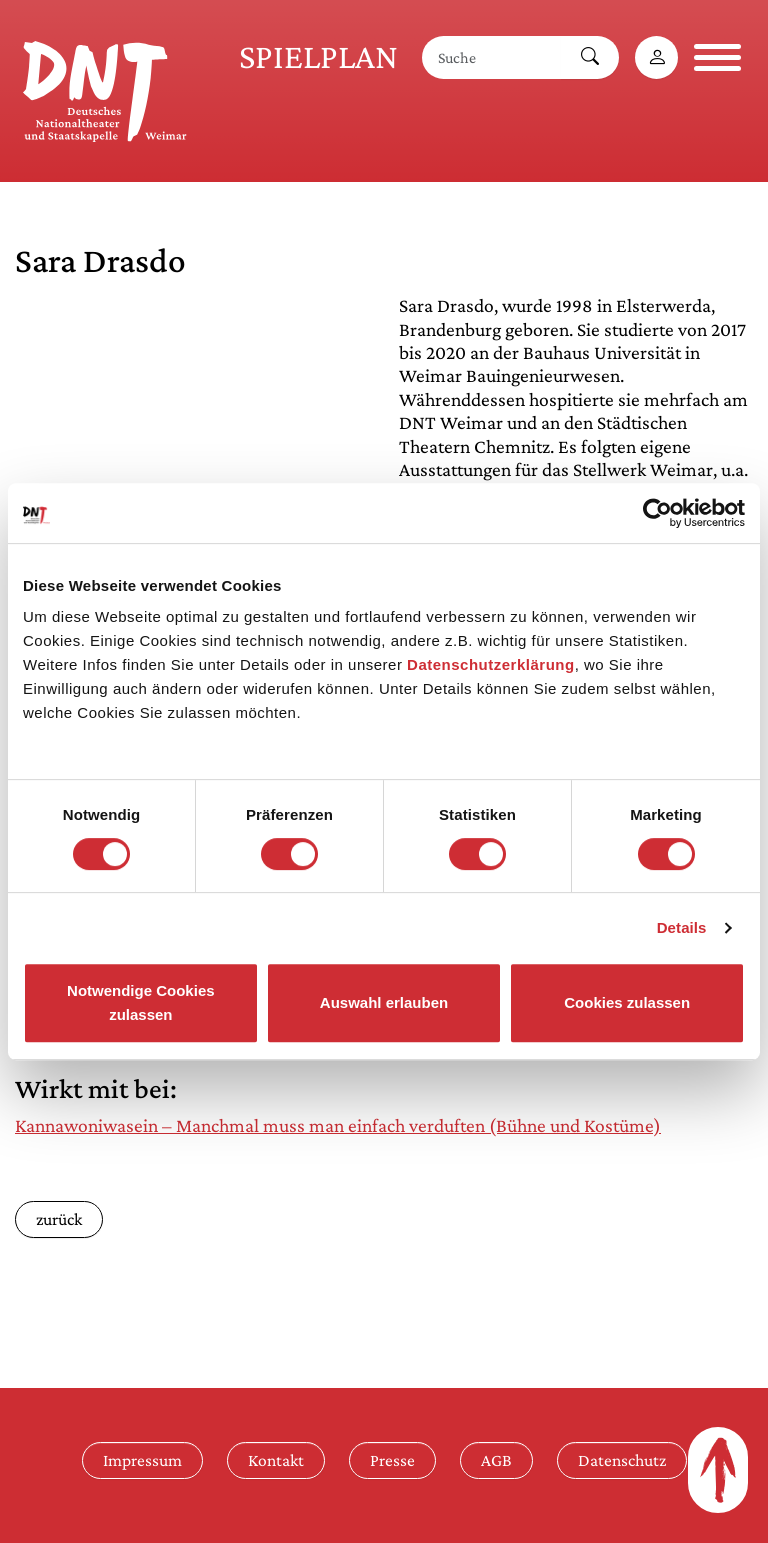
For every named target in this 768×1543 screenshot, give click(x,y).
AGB (496, 1460)
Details (682, 927)
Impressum (142, 1460)
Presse (392, 1460)
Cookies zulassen (627, 1002)
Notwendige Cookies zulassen (141, 1002)
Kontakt (276, 1460)
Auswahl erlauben (384, 1002)
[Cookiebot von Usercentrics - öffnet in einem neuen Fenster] (657, 513)
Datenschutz (622, 1460)
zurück (59, 1219)
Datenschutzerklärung (491, 664)
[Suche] (492, 57)
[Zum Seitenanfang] (718, 1470)
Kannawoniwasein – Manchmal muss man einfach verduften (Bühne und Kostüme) (338, 1125)
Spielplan (318, 56)
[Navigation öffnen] (717, 57)
